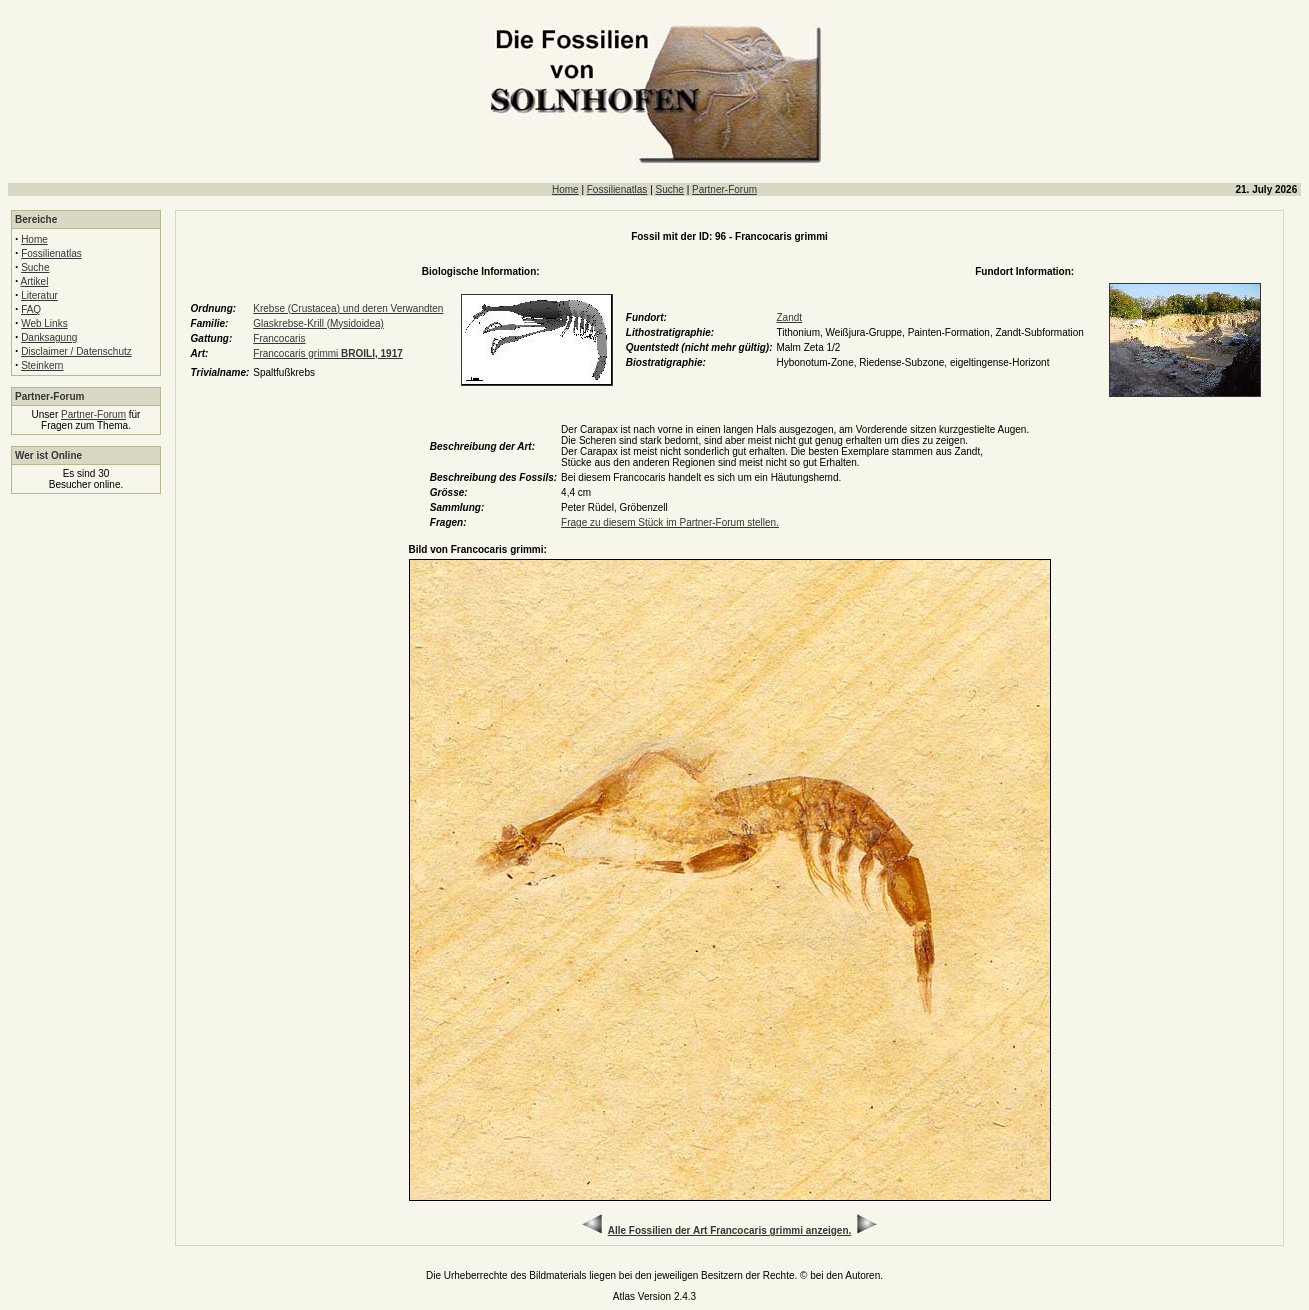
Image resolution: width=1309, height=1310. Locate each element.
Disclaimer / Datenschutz (76, 351)
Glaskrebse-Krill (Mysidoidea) (318, 323)
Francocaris (279, 338)
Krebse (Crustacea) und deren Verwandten (348, 308)
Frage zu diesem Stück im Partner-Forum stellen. (670, 522)
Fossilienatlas (617, 189)
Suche (670, 189)
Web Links (44, 323)
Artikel (35, 281)
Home (565, 189)
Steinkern (42, 365)
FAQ (31, 309)
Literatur (39, 295)
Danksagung (49, 337)
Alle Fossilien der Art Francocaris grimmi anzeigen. (730, 1230)
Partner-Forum (724, 189)
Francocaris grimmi (328, 353)
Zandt (789, 317)
